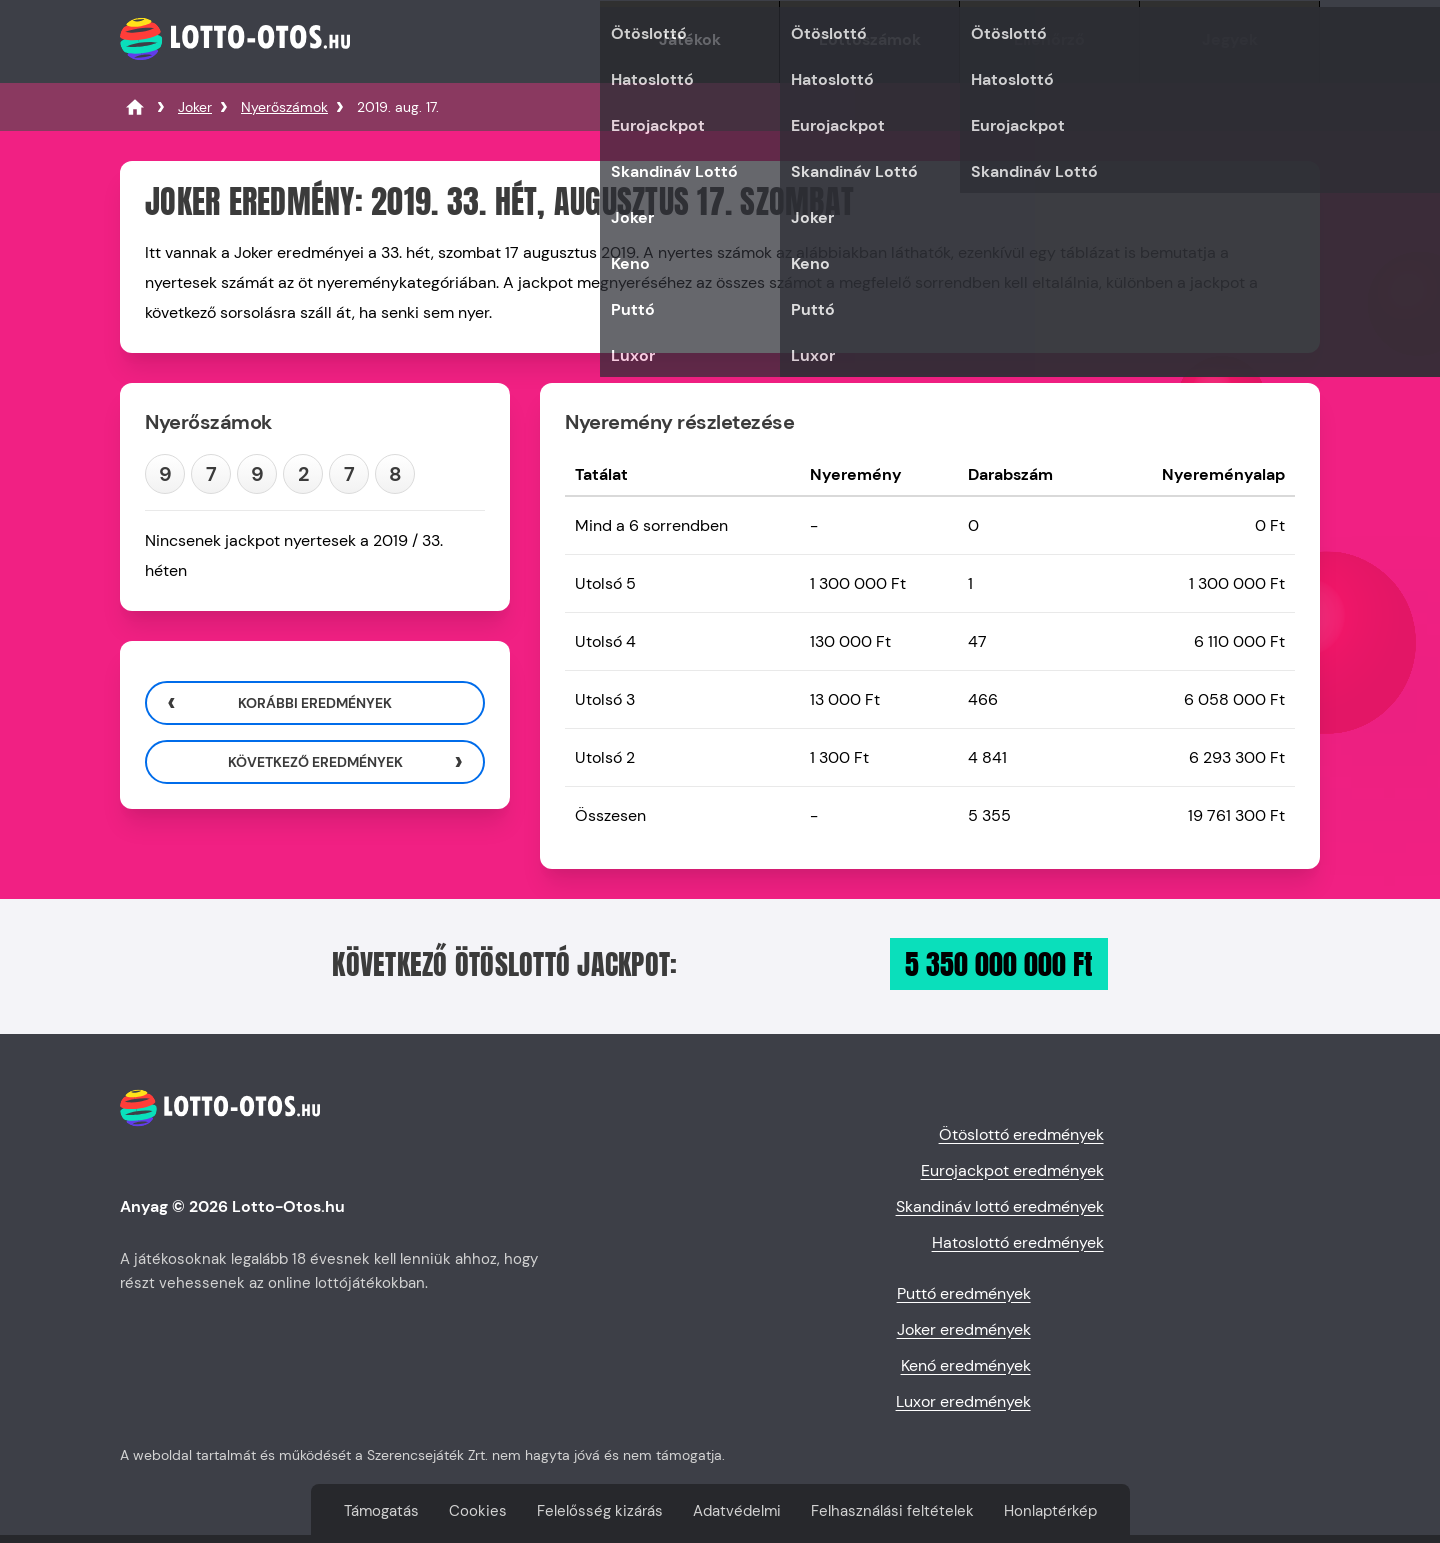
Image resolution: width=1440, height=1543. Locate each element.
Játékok (690, 39)
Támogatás (381, 1511)
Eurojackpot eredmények (1012, 1170)
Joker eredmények (964, 1329)
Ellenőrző (1049, 39)
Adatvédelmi (737, 1511)
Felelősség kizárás (600, 1511)
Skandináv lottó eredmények (1000, 1206)
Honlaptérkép (1050, 1511)
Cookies (478, 1511)
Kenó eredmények (966, 1365)
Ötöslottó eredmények (1021, 1134)
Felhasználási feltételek (892, 1511)
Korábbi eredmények (315, 703)
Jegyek (1230, 39)
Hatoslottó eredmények (1018, 1242)
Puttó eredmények (964, 1293)
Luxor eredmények (963, 1401)
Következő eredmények (315, 762)
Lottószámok (870, 39)
